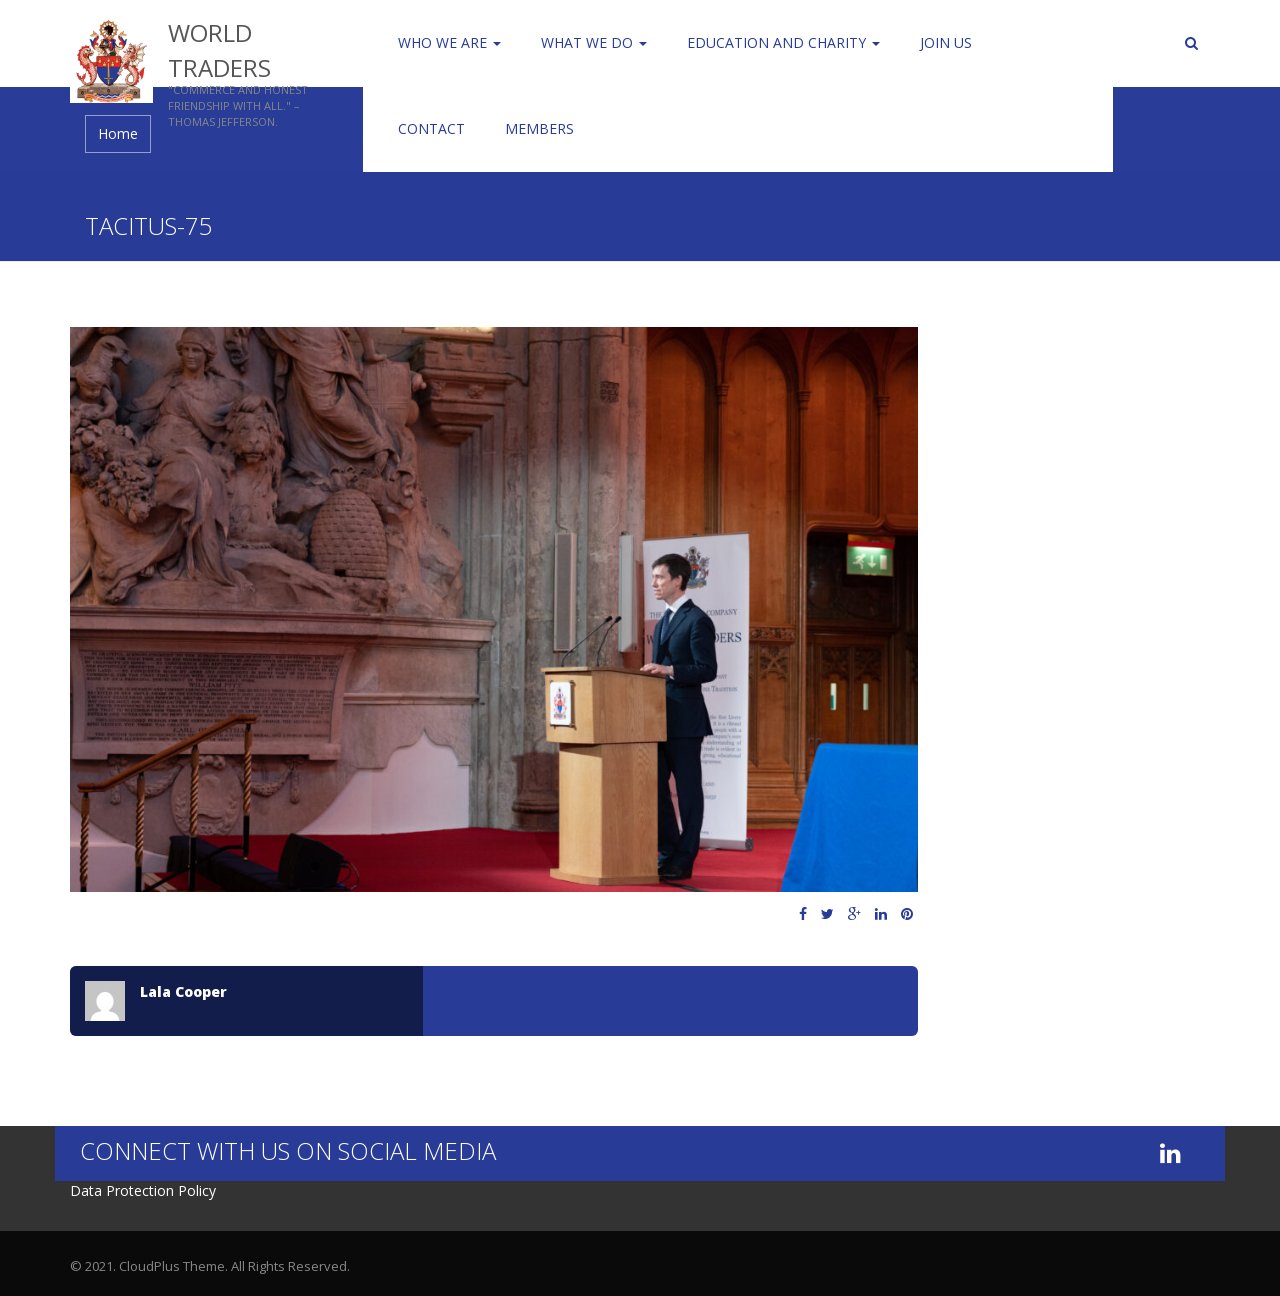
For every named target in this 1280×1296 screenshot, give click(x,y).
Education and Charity (783, 42)
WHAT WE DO (594, 42)
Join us (946, 42)
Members (539, 128)
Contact (431, 128)
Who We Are (449, 42)
